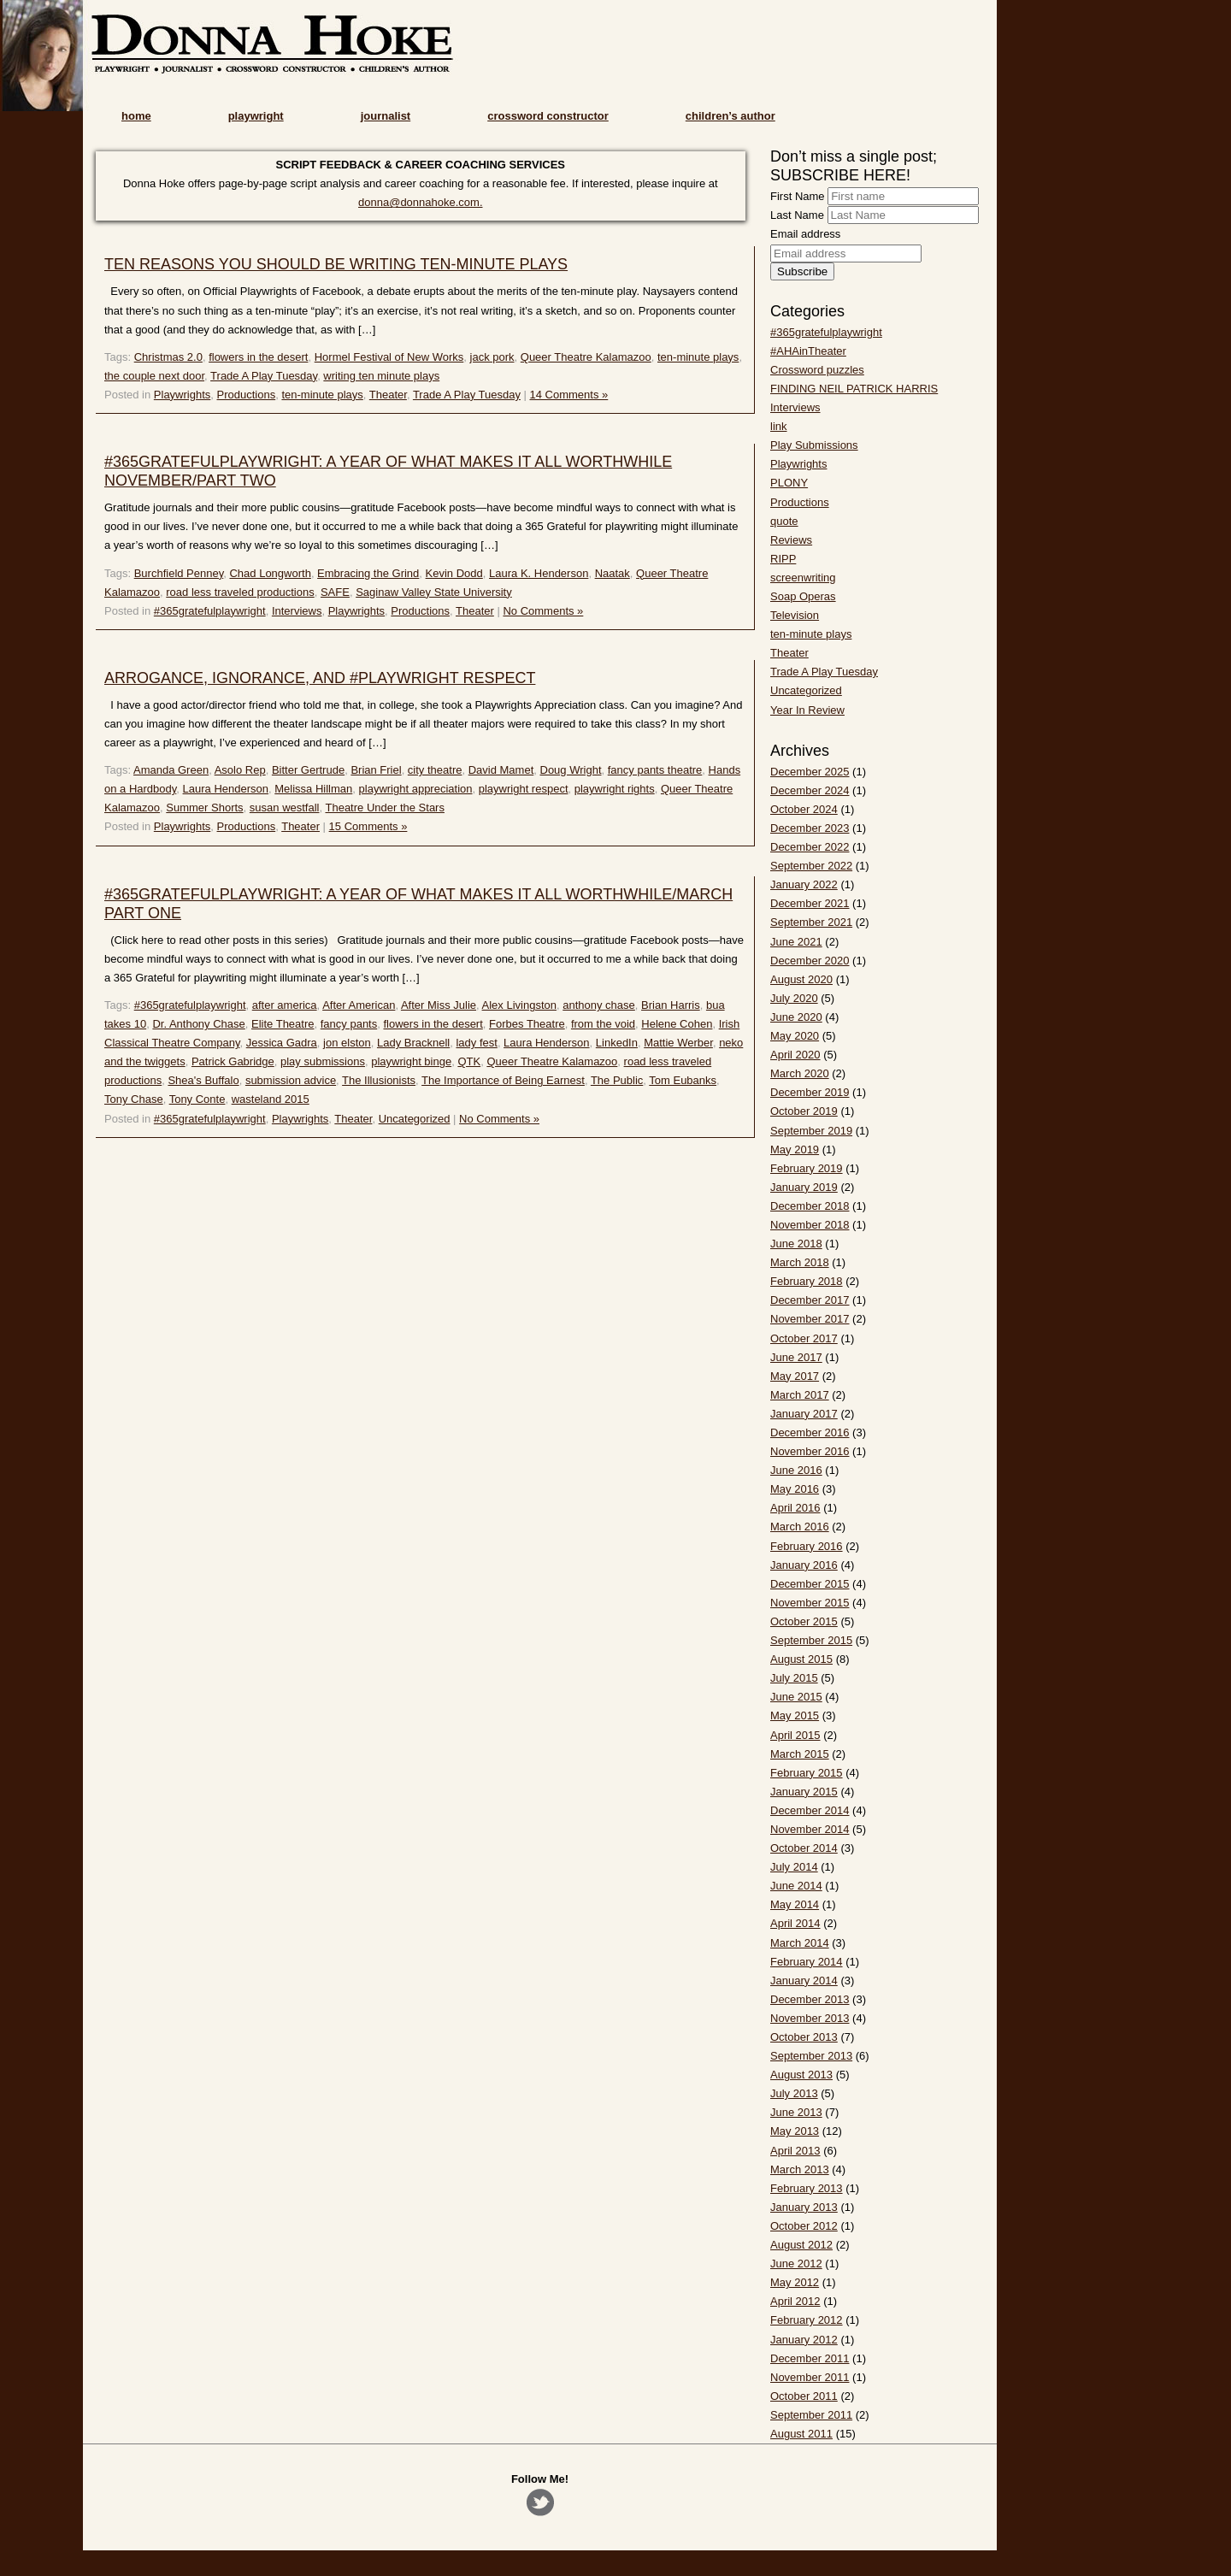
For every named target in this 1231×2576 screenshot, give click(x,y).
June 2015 (796, 1696)
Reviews (791, 539)
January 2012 (804, 2339)
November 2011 (810, 2377)
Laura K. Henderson (538, 573)
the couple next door (154, 375)
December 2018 (810, 1206)
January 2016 (804, 1565)
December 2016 (810, 1432)
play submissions (322, 1061)
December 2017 (810, 1300)
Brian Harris (670, 1005)
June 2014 (796, 1885)
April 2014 (795, 1923)
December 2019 (810, 1092)
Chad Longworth (269, 573)
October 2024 (804, 809)
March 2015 (799, 1754)
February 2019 (806, 1168)
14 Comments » (569, 394)
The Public (617, 1080)
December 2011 (810, 2358)
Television (794, 615)
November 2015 (810, 1602)
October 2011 (804, 2396)
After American (358, 1005)
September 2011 (811, 2414)
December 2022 (810, 846)
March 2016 (799, 1526)
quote (784, 521)
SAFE (335, 592)
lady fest (476, 1042)
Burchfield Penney (179, 573)
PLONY (789, 482)
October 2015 (804, 1621)
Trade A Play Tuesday (263, 375)
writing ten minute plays (381, 375)
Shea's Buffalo (203, 1080)
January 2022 (804, 884)
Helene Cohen (676, 1023)
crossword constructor (548, 115)
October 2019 (804, 1111)
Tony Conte (197, 1099)
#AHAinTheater (808, 351)
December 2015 (810, 1583)
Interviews (297, 610)
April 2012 (795, 2301)
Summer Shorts (204, 807)
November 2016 (810, 1451)
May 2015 (794, 1715)
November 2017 (810, 1318)
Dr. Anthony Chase (198, 1023)
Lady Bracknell (413, 1042)
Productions (246, 394)
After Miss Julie (438, 1005)
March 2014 (799, 1942)
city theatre (435, 769)
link (778, 426)
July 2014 (794, 1866)
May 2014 (794, 1904)
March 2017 (799, 1394)
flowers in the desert (258, 357)
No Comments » (543, 610)
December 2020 (810, 960)
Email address (805, 233)
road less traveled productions (240, 592)
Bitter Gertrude (308, 769)
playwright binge (411, 1061)
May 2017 (794, 1376)
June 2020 (796, 1017)
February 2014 (806, 1961)
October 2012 (804, 2225)
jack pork (492, 357)
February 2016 (806, 1546)
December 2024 (810, 790)
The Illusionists (378, 1080)
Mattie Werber (678, 1042)
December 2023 (810, 828)
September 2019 (811, 1130)
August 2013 (801, 2074)
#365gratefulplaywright (210, 610)
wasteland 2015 (270, 1099)
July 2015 (794, 1677)
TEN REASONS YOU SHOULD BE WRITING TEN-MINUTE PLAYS (336, 264)
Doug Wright (571, 769)
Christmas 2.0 (168, 357)
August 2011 (801, 2433)
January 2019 (804, 1187)
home (136, 115)
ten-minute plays (698, 357)
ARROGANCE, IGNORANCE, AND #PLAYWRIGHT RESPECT (319, 678)
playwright (256, 115)
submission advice (290, 1080)
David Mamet (501, 769)
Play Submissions (814, 445)
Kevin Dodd (454, 573)
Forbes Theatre (527, 1023)
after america (284, 1005)
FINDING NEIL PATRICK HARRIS (854, 388)
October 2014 (804, 1848)
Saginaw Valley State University (434, 592)
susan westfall (285, 807)
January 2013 (804, 2207)
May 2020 (794, 1035)
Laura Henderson (225, 788)
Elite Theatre (282, 1023)
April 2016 (795, 1507)
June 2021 (796, 941)
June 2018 (796, 1243)
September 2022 (811, 865)
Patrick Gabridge (232, 1061)
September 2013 (811, 2055)
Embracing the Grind (368, 573)
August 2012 (801, 2244)
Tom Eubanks (682, 1080)
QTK (468, 1061)
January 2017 (804, 1413)
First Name (797, 196)
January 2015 (804, 1791)
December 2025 (810, 771)
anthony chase (598, 1005)
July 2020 (794, 998)
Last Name (797, 215)
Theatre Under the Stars (384, 807)
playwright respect (523, 788)
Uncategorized (415, 1118)
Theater (388, 394)
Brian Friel (375, 769)
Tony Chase (133, 1099)
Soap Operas (803, 596)
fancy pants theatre (655, 769)
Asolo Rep (240, 769)
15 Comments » (368, 826)
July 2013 (794, 2093)
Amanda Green (171, 769)
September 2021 (811, 922)
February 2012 (806, 2320)
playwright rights (614, 788)
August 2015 (801, 1659)
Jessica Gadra (281, 1042)
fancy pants (349, 1023)
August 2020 (801, 979)
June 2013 (796, 2112)
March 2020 (799, 1073)
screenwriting (803, 577)
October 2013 (804, 2037)
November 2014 (810, 1829)
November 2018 (810, 1224)
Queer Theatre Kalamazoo (586, 357)
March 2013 (799, 2169)
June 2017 (796, 1357)
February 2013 (806, 2188)
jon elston (347, 1042)
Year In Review (807, 710)
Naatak (612, 573)
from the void (603, 1023)
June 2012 (796, 2263)
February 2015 (806, 1772)
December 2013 (810, 1999)
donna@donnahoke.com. (420, 202)
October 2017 (804, 1338)
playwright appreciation (416, 788)
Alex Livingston (519, 1005)
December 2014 (810, 1810)
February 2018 (806, 1281)
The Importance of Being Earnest (503, 1080)
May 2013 (794, 2131)
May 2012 (794, 2282)
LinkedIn (617, 1042)
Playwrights (182, 394)
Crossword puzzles (817, 369)
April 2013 (795, 2150)
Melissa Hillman (313, 788)
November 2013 (810, 2018)
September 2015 (811, 1640)
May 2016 (794, 1489)
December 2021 (810, 903)
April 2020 (795, 1054)
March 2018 (799, 1262)
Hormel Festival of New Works (389, 357)
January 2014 (804, 1980)
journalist (386, 115)
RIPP (783, 558)
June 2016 (796, 1470)
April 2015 (795, 1735)
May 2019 (794, 1149)
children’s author (730, 115)
